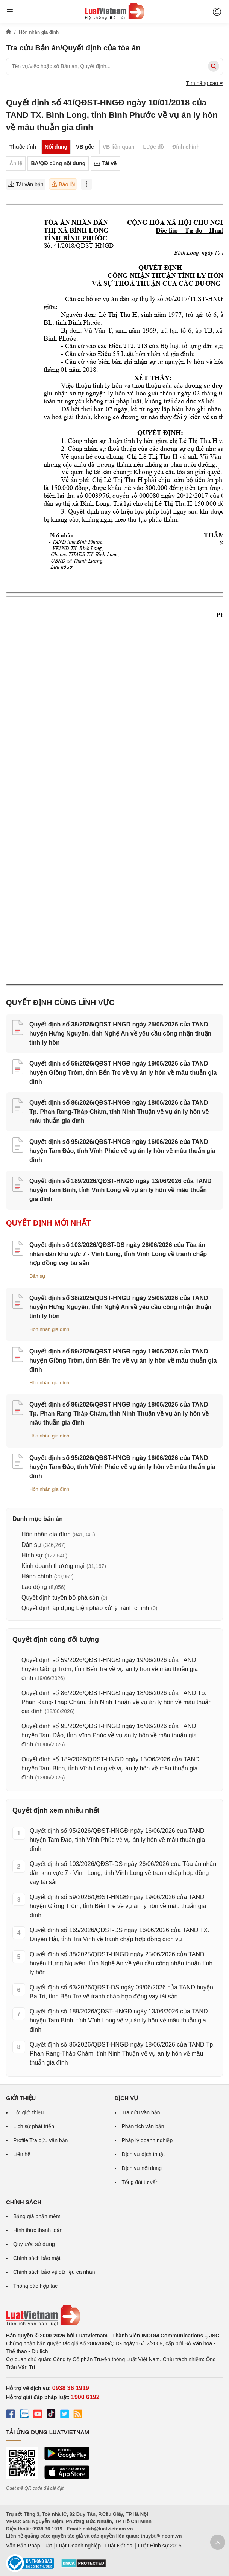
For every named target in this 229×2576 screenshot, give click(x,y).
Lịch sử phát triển (33, 2126)
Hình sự (32, 1555)
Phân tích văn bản (143, 2126)
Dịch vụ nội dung (142, 2168)
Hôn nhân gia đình (49, 1329)
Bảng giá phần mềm (37, 2216)
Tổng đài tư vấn (140, 2182)
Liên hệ (21, 2154)
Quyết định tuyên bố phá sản (60, 1597)
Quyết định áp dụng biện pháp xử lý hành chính (85, 1608)
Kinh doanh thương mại (53, 1566)
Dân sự (37, 1276)
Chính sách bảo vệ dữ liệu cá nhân (54, 2272)
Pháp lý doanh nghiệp (147, 2140)
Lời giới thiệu (28, 2112)
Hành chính (36, 1576)
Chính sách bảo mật (37, 2258)
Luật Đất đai (119, 2546)
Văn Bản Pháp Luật (29, 2546)
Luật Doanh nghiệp (78, 2546)
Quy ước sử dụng (34, 2244)
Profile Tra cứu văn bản (40, 2140)
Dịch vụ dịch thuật (143, 2154)
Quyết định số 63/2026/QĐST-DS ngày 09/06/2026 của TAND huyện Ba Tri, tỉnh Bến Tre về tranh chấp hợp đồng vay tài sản (121, 1992)
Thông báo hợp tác (35, 2286)
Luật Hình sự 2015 (160, 2546)
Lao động (34, 1587)
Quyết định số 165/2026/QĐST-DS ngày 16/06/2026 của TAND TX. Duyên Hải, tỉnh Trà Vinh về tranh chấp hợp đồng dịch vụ (119, 1934)
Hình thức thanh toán (37, 2230)
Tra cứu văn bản (141, 2112)
